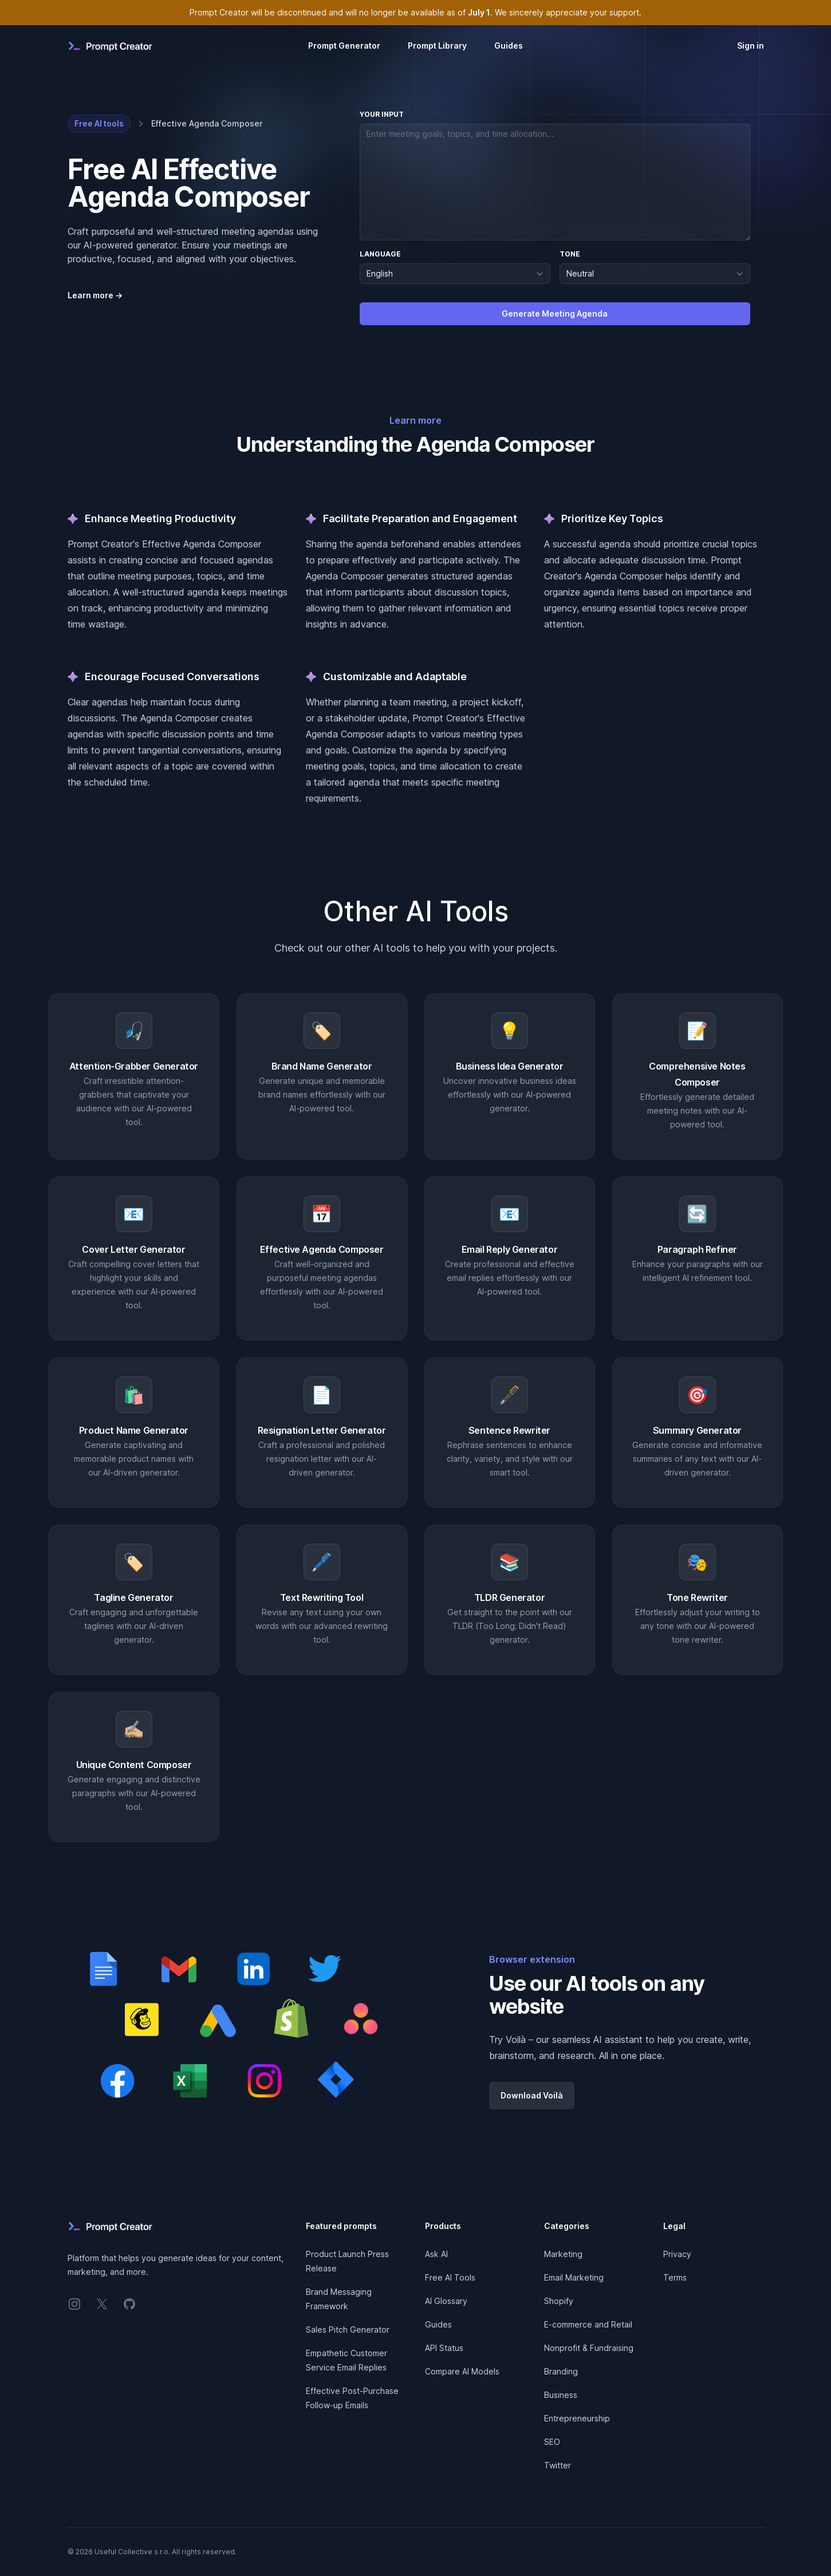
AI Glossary (446, 2301)
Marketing (563, 2254)
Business (560, 2395)
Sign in (750, 45)
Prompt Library (437, 45)
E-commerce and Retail (588, 2324)
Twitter (557, 2465)
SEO (552, 2442)
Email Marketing (574, 2277)
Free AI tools (99, 123)
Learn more (95, 295)
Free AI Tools (450, 2277)
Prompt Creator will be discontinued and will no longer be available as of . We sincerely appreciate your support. (415, 12)
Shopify (558, 2301)
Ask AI (436, 2254)
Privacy (677, 2254)
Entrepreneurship (577, 2418)
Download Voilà (532, 2095)
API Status (444, 2348)
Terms (675, 2277)
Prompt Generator (344, 45)
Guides (508, 45)
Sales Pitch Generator (347, 2329)
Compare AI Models (462, 2371)
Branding (561, 2371)
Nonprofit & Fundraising (588, 2348)
